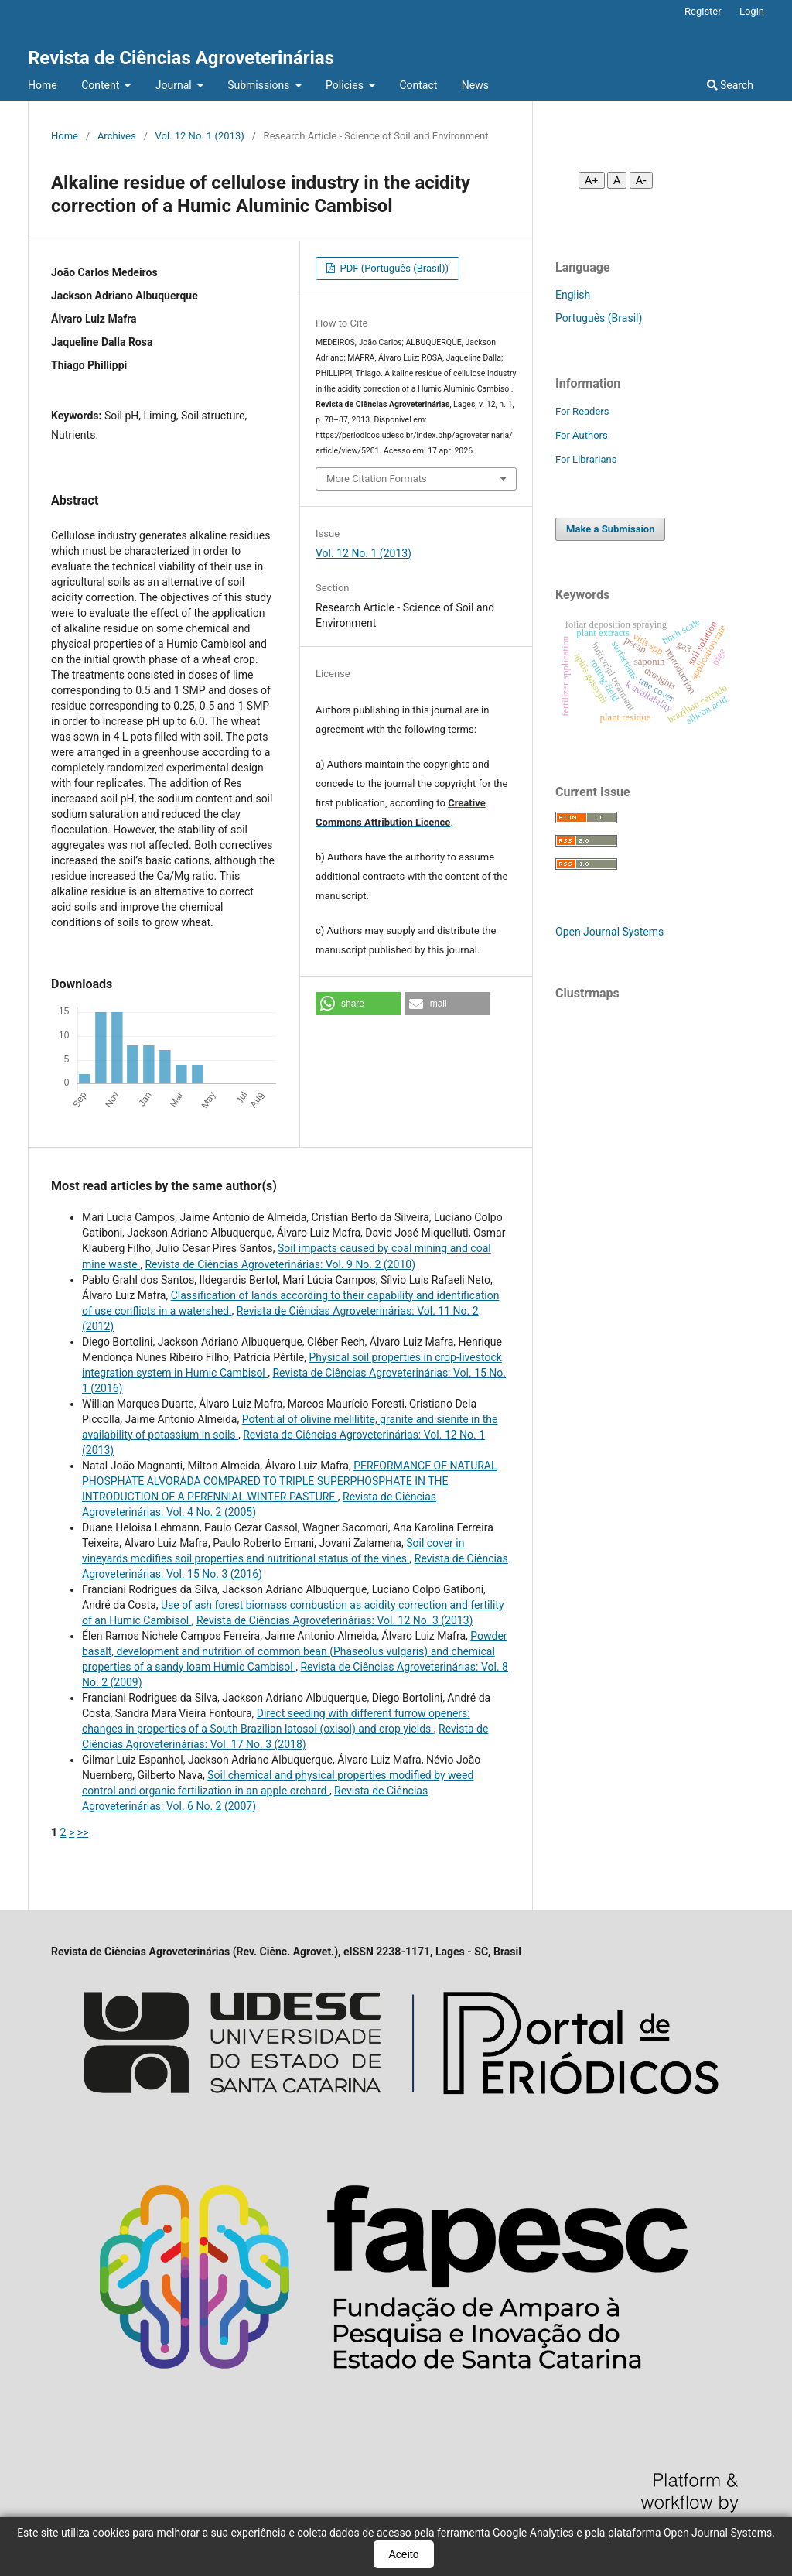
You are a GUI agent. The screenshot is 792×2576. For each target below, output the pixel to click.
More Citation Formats (376, 478)
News (475, 85)
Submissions (259, 85)
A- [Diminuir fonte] (641, 180)
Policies (346, 85)
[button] (358, 1003)
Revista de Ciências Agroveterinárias (181, 58)
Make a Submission (610, 529)
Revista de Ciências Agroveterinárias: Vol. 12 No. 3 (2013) (334, 1620)
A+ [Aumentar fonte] (592, 180)
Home (42, 85)
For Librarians (585, 459)
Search (730, 85)
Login (751, 11)
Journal (174, 85)
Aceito (404, 2554)
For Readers (582, 411)
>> (83, 1832)
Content (101, 85)
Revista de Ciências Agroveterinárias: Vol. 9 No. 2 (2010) (280, 1264)
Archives (116, 136)
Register (703, 11)
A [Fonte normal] (616, 180)
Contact (418, 85)
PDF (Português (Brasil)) (393, 268)
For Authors (581, 435)
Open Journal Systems (609, 931)
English (572, 295)
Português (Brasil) (598, 318)
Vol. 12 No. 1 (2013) (199, 136)
